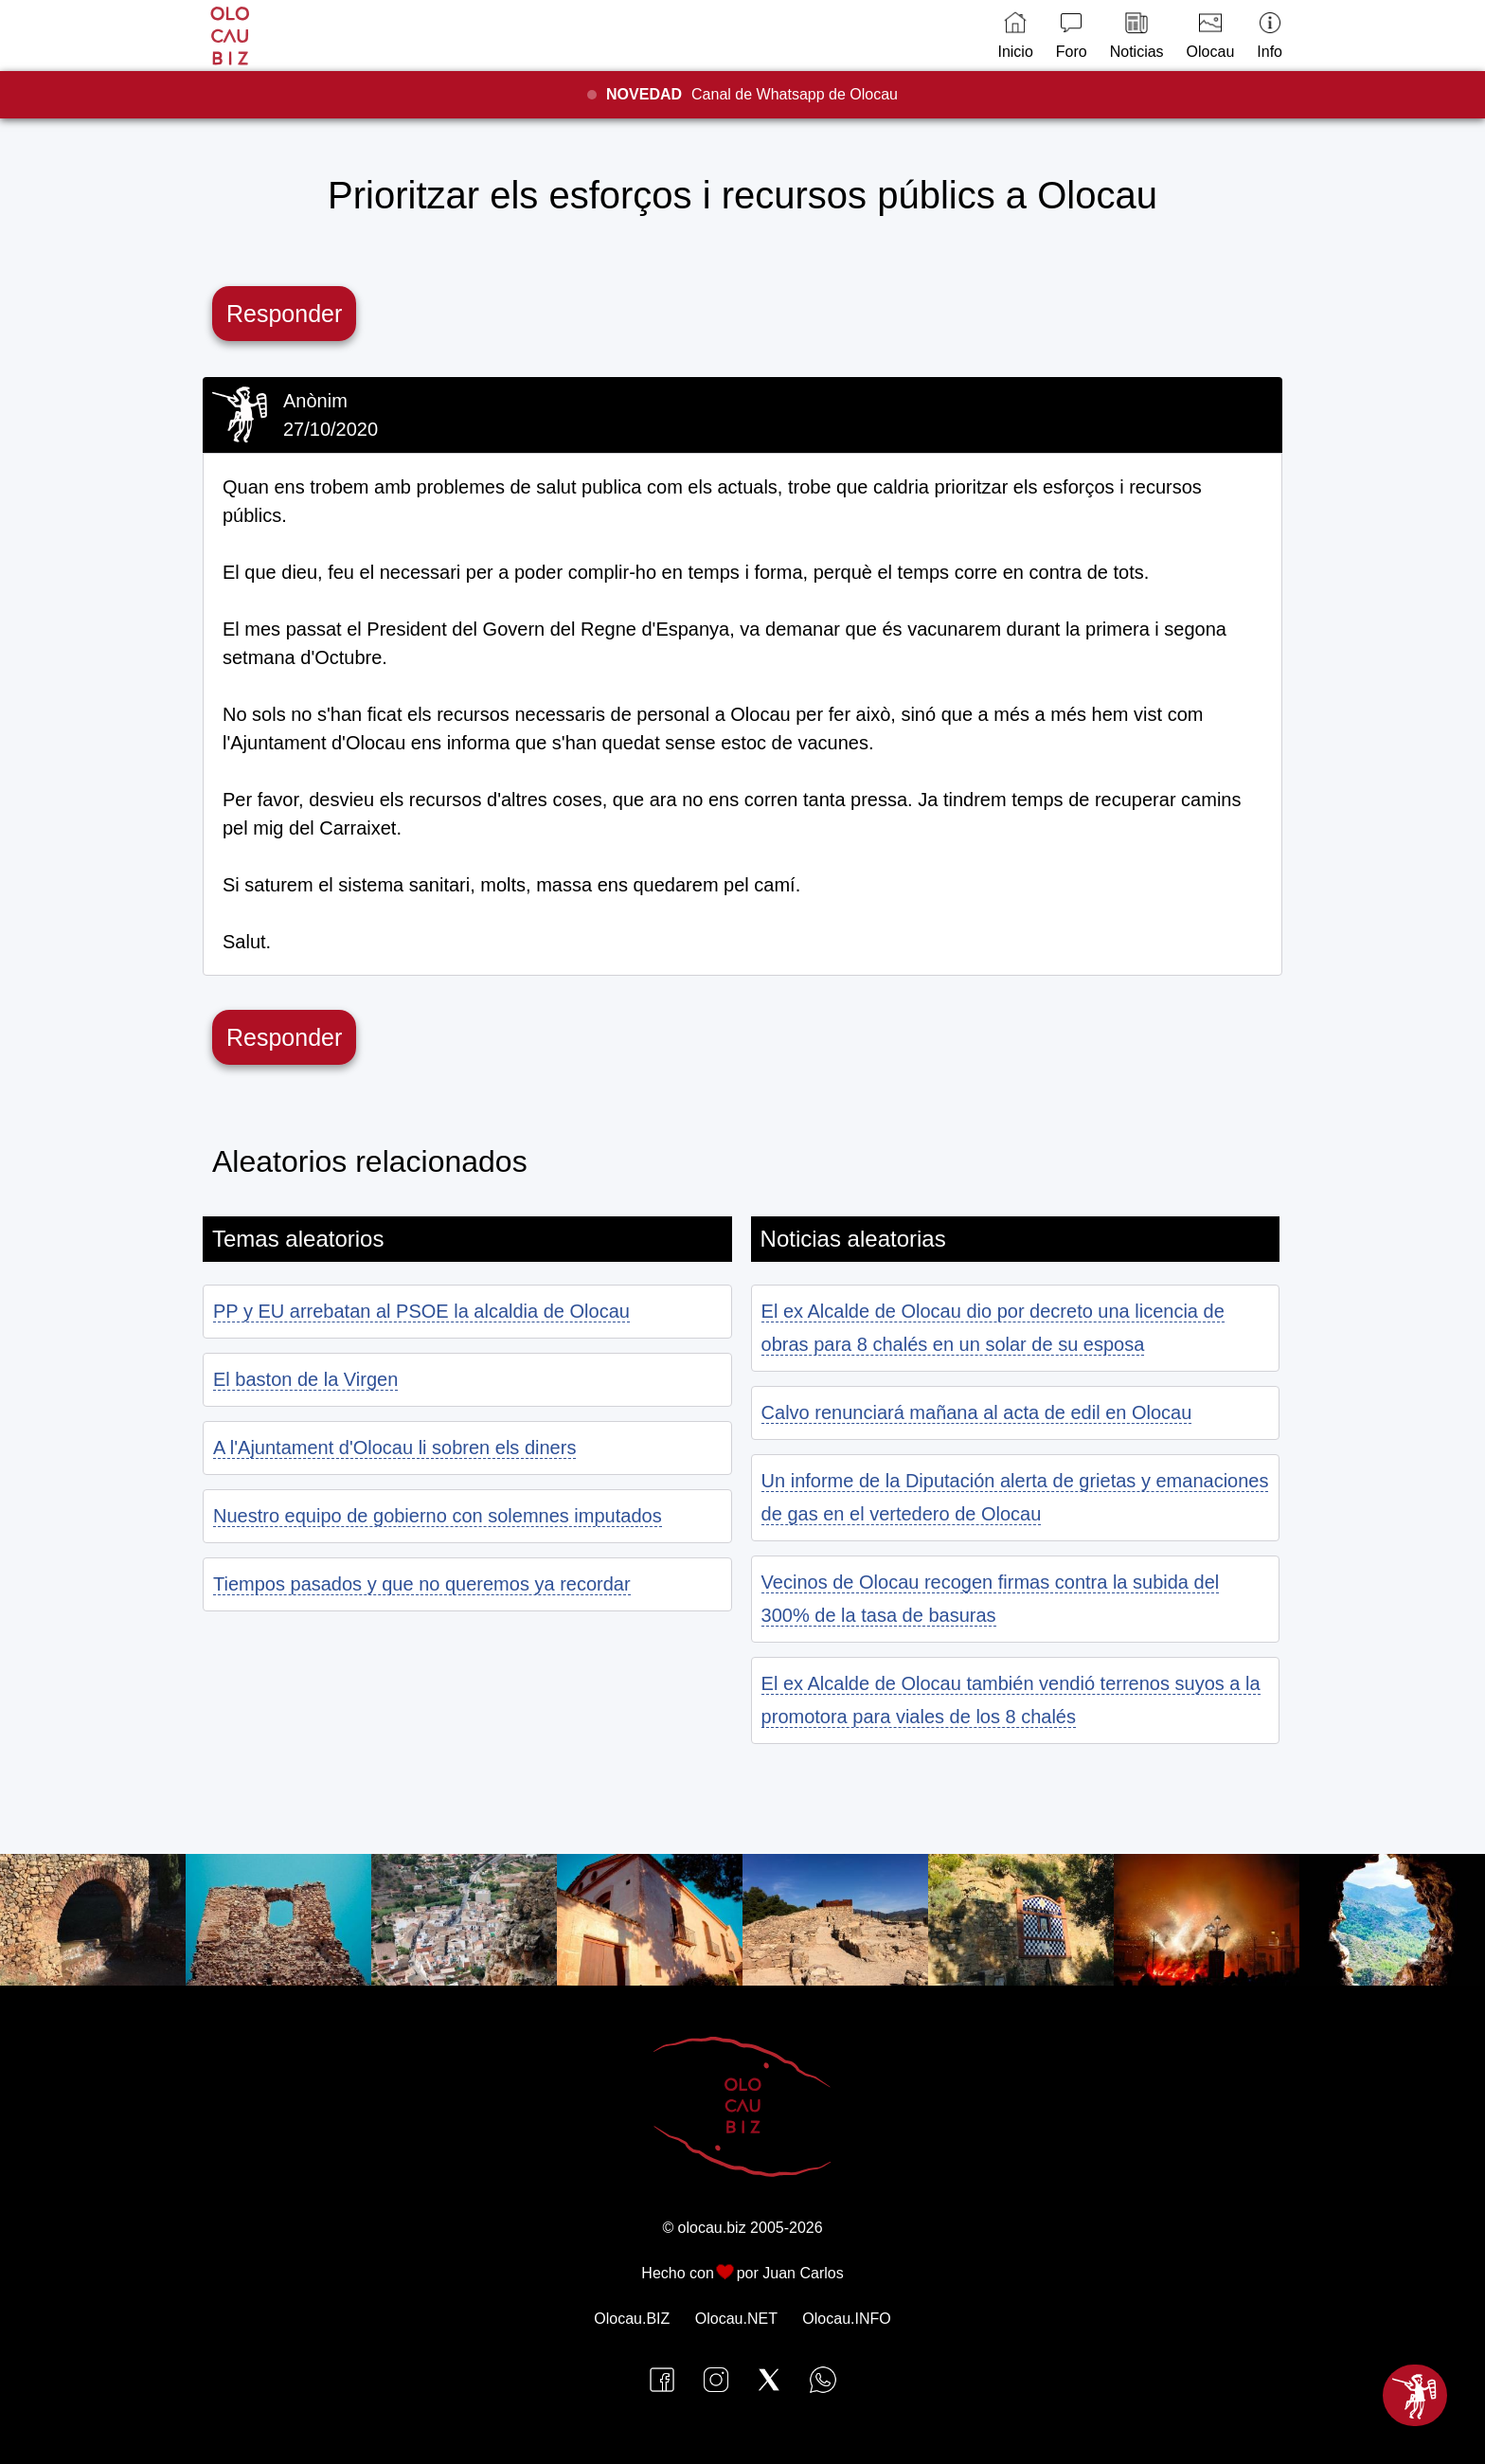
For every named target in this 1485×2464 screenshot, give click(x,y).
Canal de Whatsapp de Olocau (752, 94)
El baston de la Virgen (305, 1379)
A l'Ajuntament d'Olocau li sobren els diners (394, 1447)
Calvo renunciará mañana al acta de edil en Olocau (976, 1412)
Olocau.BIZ (632, 2319)
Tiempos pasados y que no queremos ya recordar (422, 1584)
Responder (284, 313)
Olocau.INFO (846, 2319)
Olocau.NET (736, 2319)
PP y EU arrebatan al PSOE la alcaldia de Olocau (421, 1311)
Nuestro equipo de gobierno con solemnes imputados (437, 1515)
